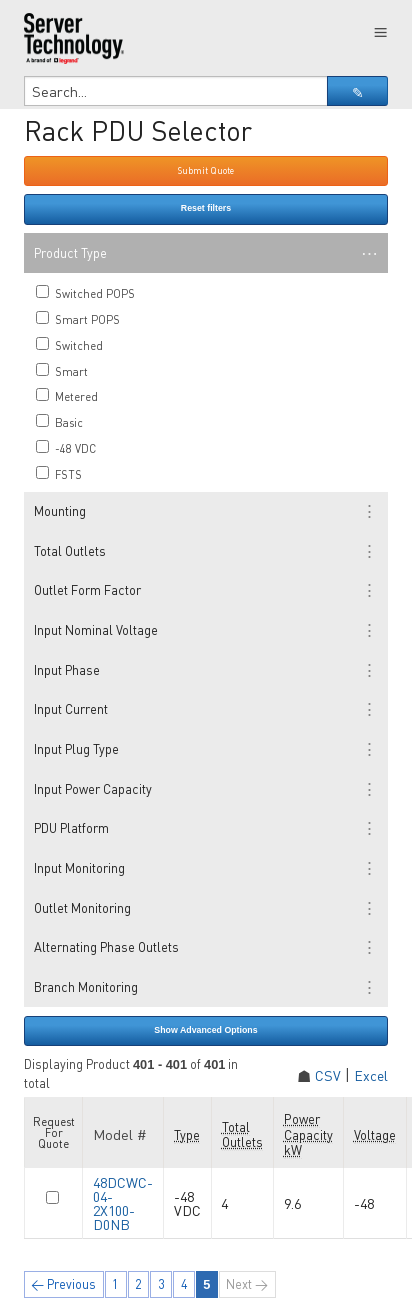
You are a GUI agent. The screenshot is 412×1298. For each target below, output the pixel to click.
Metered (67, 396)
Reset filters (206, 208)
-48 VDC (66, 448)
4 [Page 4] (184, 1284)
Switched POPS (85, 293)
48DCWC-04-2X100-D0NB (123, 1203)
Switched (69, 345)
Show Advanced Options (205, 1030)
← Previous (63, 1284)
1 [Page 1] (115, 1284)
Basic (59, 422)
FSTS (59, 474)
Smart (62, 371)
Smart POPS (78, 319)
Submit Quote (206, 170)
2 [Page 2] (138, 1284)
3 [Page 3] (161, 1284)
